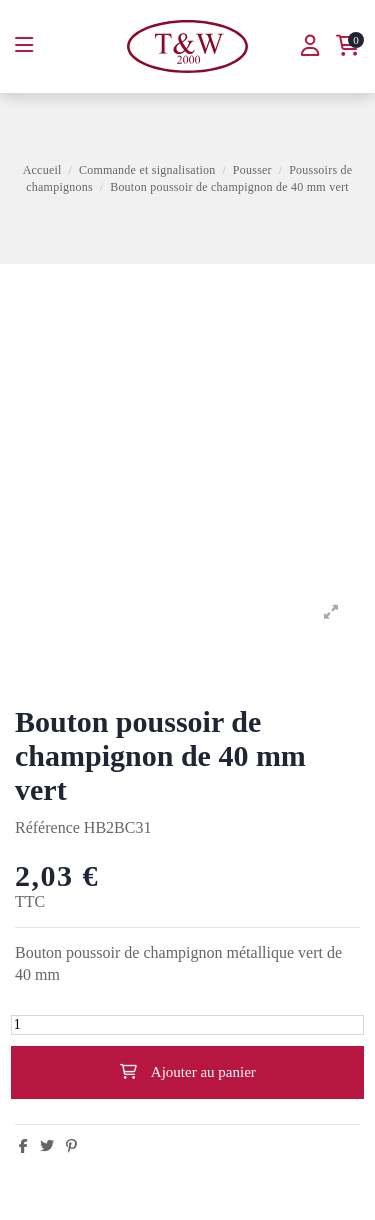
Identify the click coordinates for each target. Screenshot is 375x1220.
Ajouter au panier (187, 1072)
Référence (47, 827)
